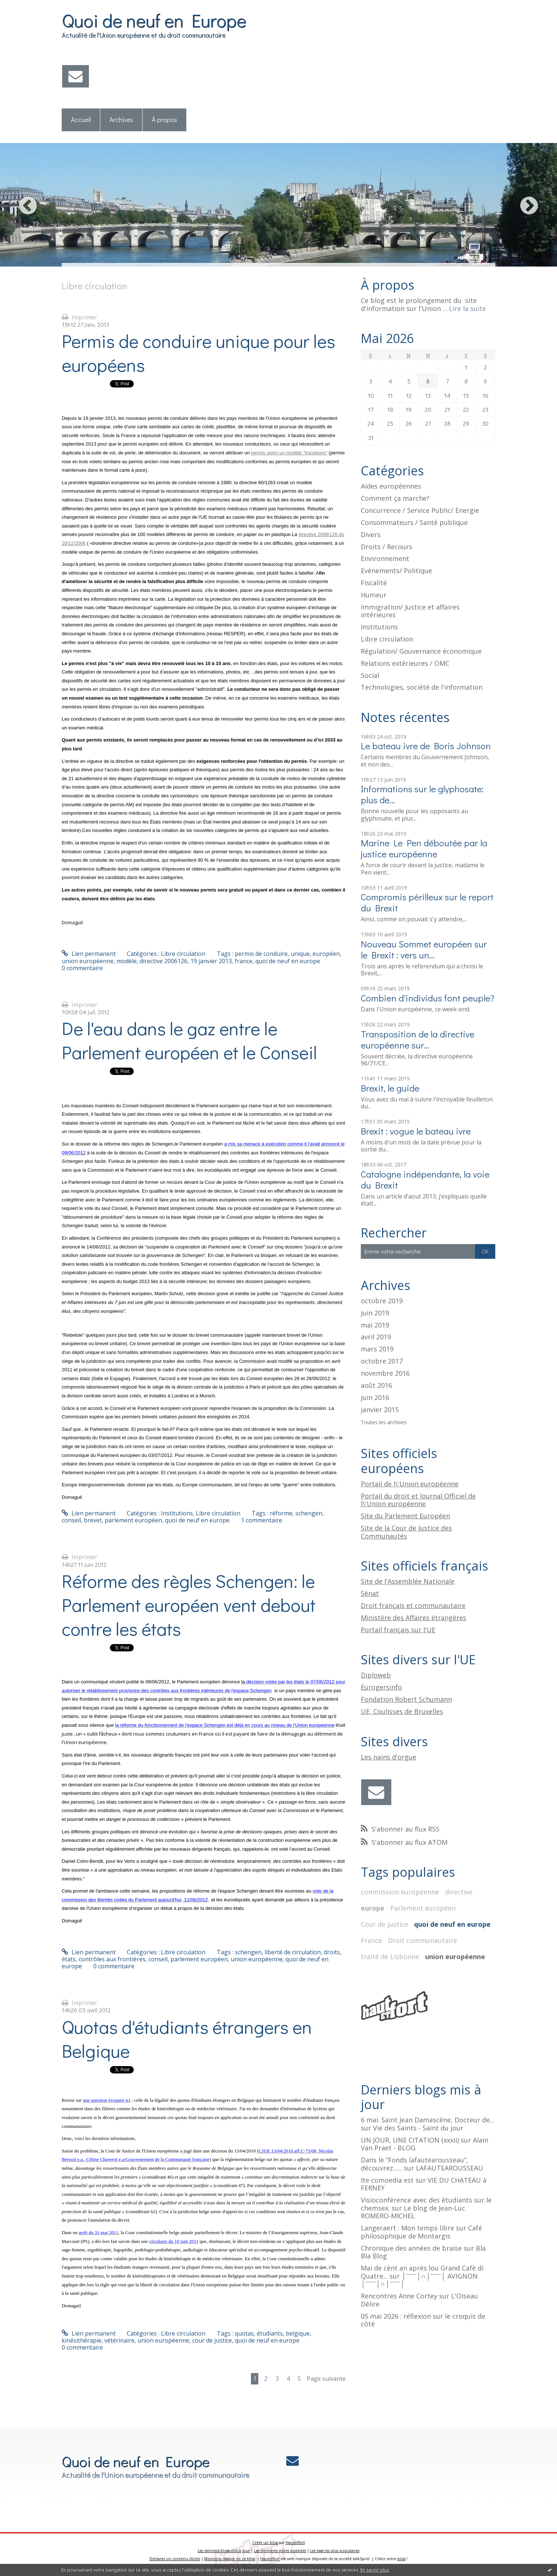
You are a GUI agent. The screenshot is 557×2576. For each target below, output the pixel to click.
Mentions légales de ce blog (229, 2558)
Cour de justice (384, 1924)
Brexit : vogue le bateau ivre (416, 1131)
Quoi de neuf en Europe (154, 20)
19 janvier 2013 (211, 961)
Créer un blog (265, 2542)
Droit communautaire (422, 1940)
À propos (164, 119)
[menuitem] (81, 120)
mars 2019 (377, 1349)
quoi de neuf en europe (287, 961)
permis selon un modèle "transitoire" (289, 452)
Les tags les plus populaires (334, 2550)
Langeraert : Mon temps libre (407, 2227)
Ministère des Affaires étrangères (413, 1617)
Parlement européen (423, 1908)
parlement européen (133, 1520)
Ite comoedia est (387, 2180)
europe (372, 1908)
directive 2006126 (163, 961)
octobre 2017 (382, 1361)
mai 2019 (375, 1325)
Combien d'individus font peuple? (428, 998)
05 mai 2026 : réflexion (396, 2316)
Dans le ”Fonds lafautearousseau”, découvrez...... (414, 2163)
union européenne (88, 961)
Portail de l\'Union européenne (410, 1483)
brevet (93, 1520)
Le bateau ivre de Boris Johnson (426, 746)
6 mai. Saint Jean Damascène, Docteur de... (427, 2119)
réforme (281, 1513)
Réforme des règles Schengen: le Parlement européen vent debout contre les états (189, 1604)
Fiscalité (374, 582)
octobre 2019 (382, 1301)
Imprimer (79, 317)
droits (332, 1952)
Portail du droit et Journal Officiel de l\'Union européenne (418, 1499)
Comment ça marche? (395, 498)
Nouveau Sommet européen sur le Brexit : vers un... (424, 949)
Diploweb (376, 1675)
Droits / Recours (386, 546)
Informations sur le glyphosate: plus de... (422, 794)
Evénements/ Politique (396, 570)
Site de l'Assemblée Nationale (407, 1581)
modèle (126, 961)
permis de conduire (261, 954)
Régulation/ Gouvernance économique (421, 651)
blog (401, 2558)
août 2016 (376, 1386)
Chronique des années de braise (411, 2248)
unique (300, 954)
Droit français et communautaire (413, 1605)
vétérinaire (119, 2340)
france (243, 961)
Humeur (374, 594)
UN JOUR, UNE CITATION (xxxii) (410, 2140)
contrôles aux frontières (112, 1959)
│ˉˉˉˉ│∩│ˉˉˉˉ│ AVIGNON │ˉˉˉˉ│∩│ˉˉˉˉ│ (419, 2280)
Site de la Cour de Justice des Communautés (406, 1531)
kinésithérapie (81, 2340)
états (69, 1959)
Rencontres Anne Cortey (399, 2295)
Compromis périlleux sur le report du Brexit (427, 902)
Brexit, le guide (390, 1088)
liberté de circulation (293, 1952)
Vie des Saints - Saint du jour (418, 2127)
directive (458, 1891)
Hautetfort (295, 2542)
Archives (121, 119)
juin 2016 (375, 1398)
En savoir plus (374, 2570)
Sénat (370, 1593)
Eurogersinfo (381, 1687)
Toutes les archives (384, 1422)
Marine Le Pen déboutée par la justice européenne (424, 848)
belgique (298, 2333)
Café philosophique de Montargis (421, 2231)
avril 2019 (376, 1337)
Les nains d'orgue (388, 1757)
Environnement (385, 558)
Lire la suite (467, 308)
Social (370, 675)
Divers (371, 534)
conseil (71, 1520)
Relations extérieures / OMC (405, 663)
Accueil (81, 119)
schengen (308, 1513)
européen (326, 954)
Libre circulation (183, 954)
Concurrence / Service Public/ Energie (420, 510)
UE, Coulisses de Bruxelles (402, 1711)
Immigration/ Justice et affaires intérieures (410, 611)
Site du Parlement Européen (405, 1515)
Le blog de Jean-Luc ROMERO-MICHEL (413, 2212)
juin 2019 (375, 1313)
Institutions (177, 1513)
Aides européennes (391, 486)
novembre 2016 (385, 1373)
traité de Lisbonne (390, 1956)
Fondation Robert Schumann (406, 1699)
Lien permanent (89, 954)
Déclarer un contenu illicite (175, 2558)
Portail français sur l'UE (398, 1629)
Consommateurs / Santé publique (414, 522)
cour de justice (212, 2340)
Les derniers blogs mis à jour (224, 2550)
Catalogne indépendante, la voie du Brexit (425, 1179)
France (371, 1940)
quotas (244, 2333)
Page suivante (326, 2379)
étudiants (270, 2333)
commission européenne (400, 1891)
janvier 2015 (380, 1410)
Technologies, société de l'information (421, 687)
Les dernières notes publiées (280, 2550)
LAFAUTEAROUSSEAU (449, 2168)
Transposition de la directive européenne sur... (417, 1039)
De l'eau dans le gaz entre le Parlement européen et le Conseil (189, 1040)
